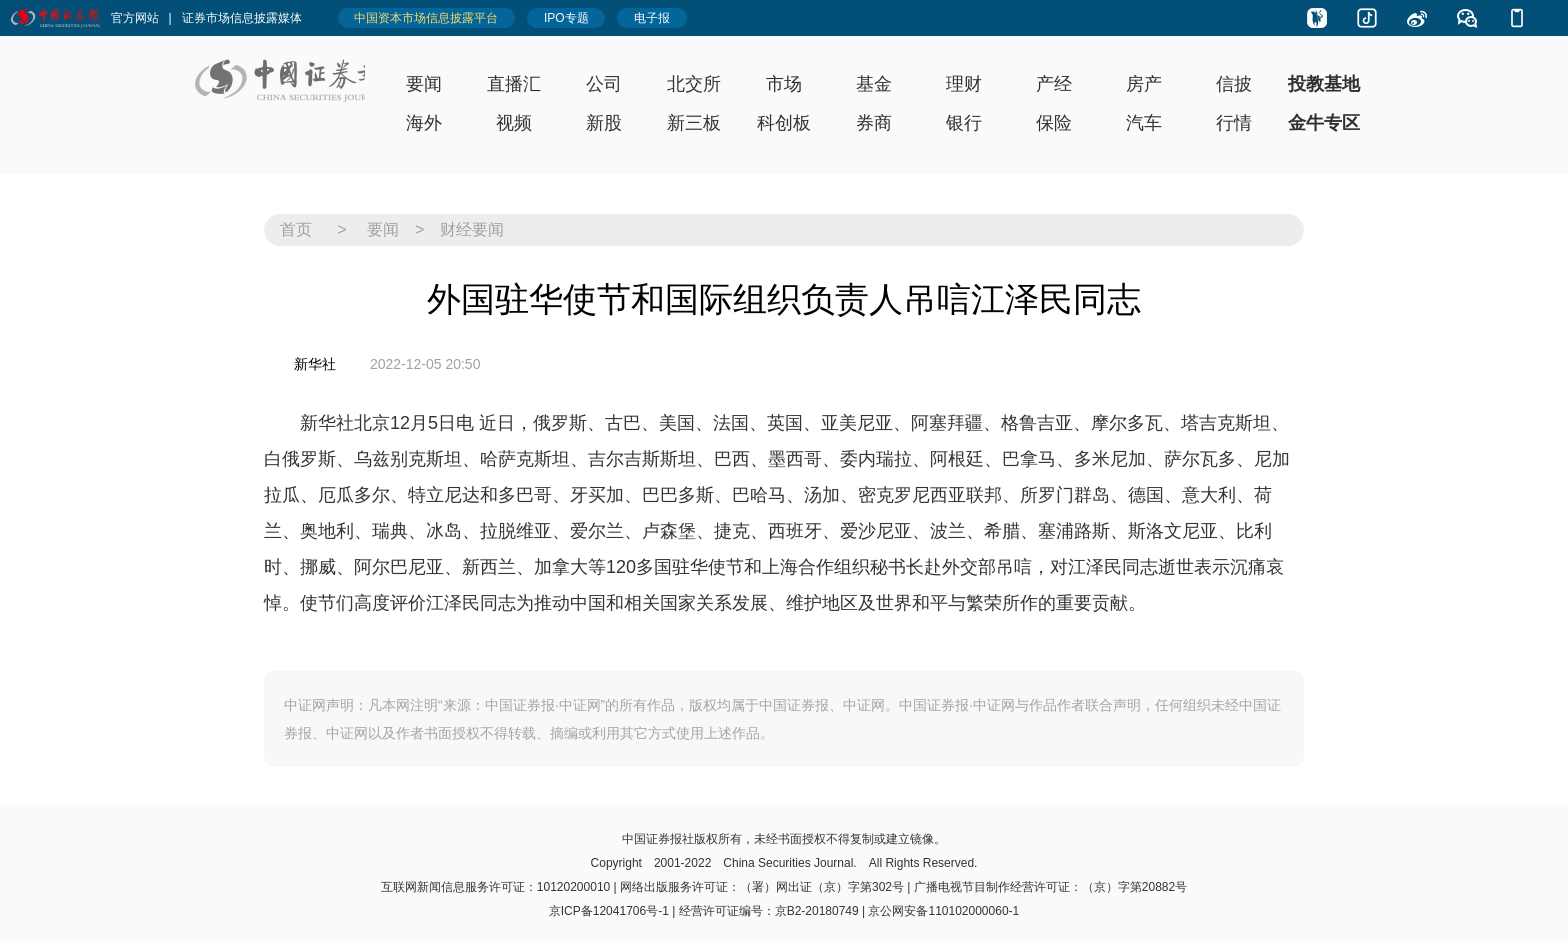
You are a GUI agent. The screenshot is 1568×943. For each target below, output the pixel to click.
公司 (604, 84)
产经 (1054, 84)
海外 (424, 123)
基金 (874, 84)
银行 (964, 123)
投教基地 (1324, 84)
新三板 (694, 123)
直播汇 (514, 84)
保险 (1054, 123)
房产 (1144, 84)
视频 (514, 123)
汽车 (1144, 123)
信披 (1234, 84)
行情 (1234, 123)
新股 (604, 123)
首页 (296, 229)
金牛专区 (1324, 123)
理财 (964, 84)
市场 (784, 84)
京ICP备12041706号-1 (609, 911)
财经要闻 (472, 229)
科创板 (784, 123)
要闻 (424, 84)
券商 (874, 123)
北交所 (694, 84)
